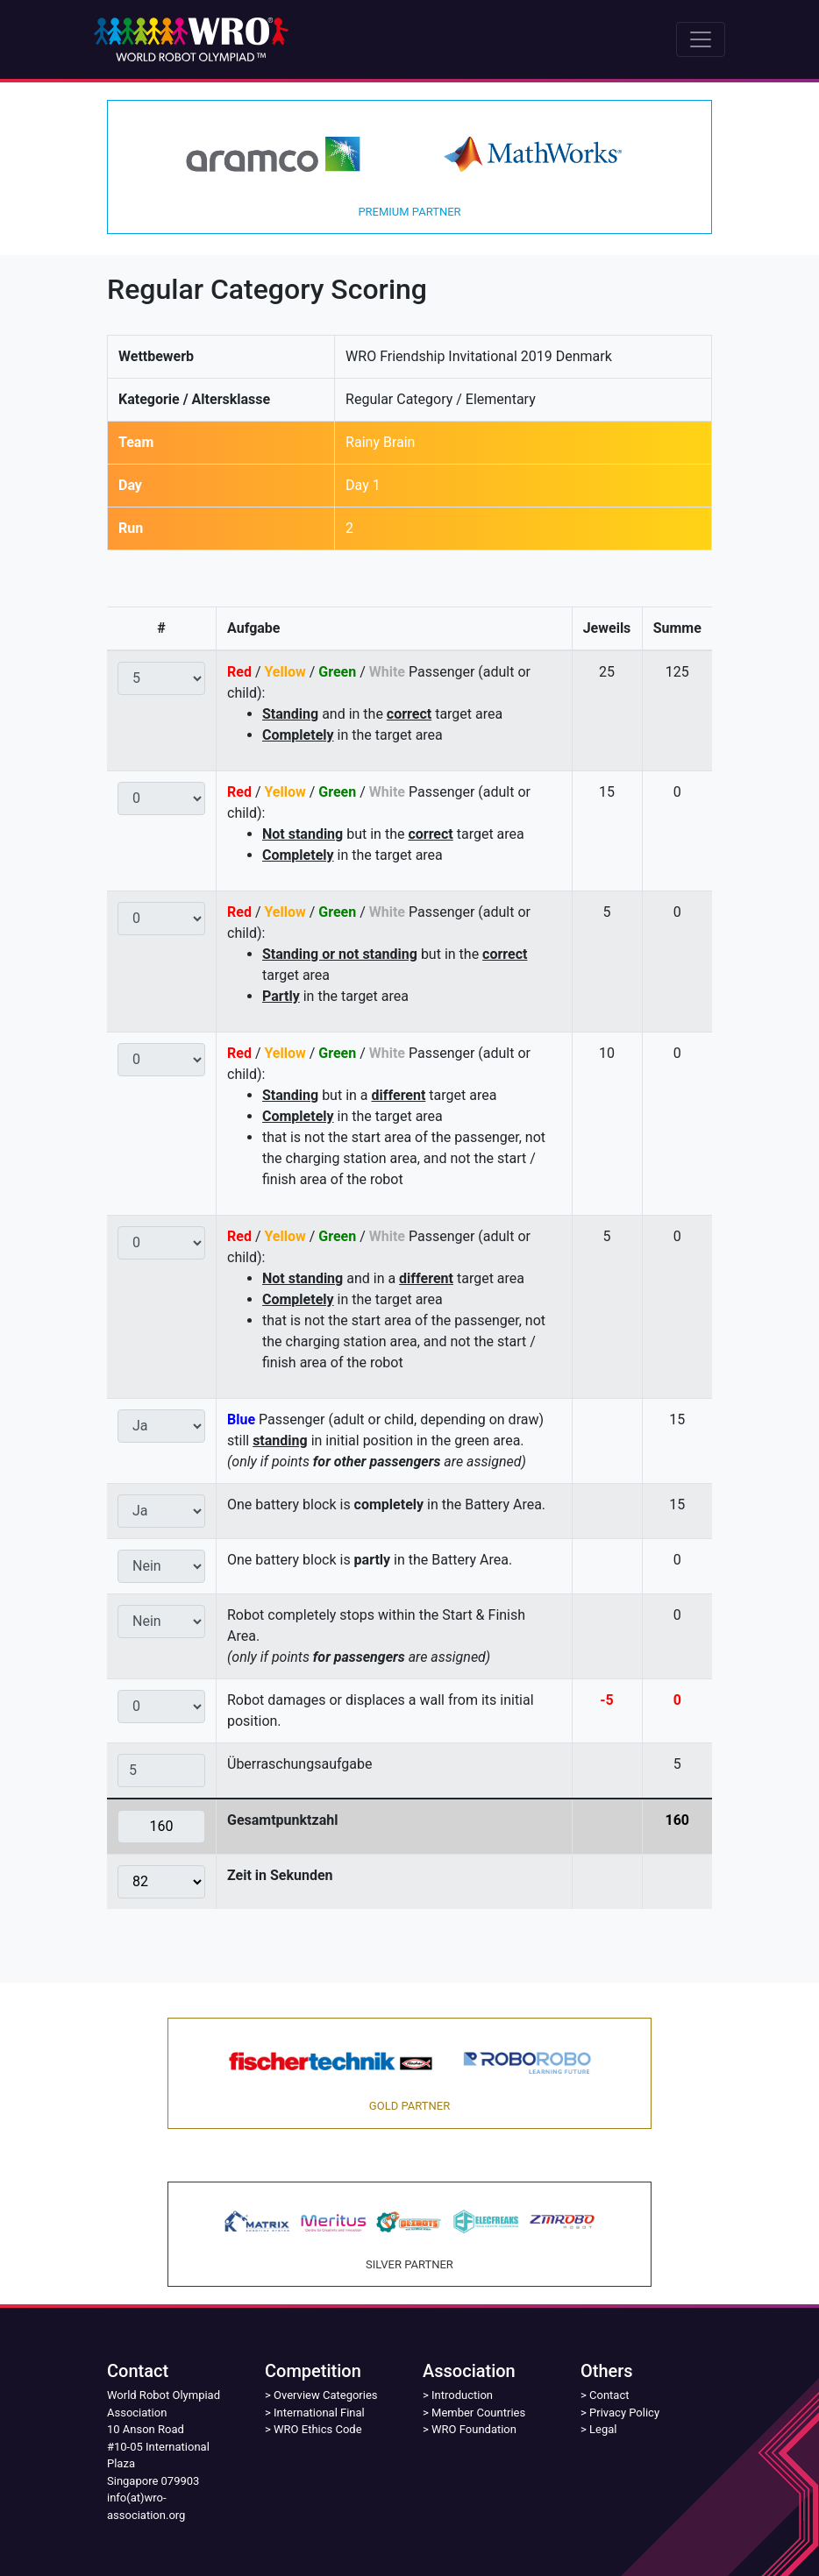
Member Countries (478, 2412)
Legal (602, 2429)
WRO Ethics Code (318, 2429)
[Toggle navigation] (700, 39)
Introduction (462, 2395)
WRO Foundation (473, 2429)
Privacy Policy (624, 2412)
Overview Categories (325, 2395)
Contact (609, 2395)
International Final (319, 2412)
